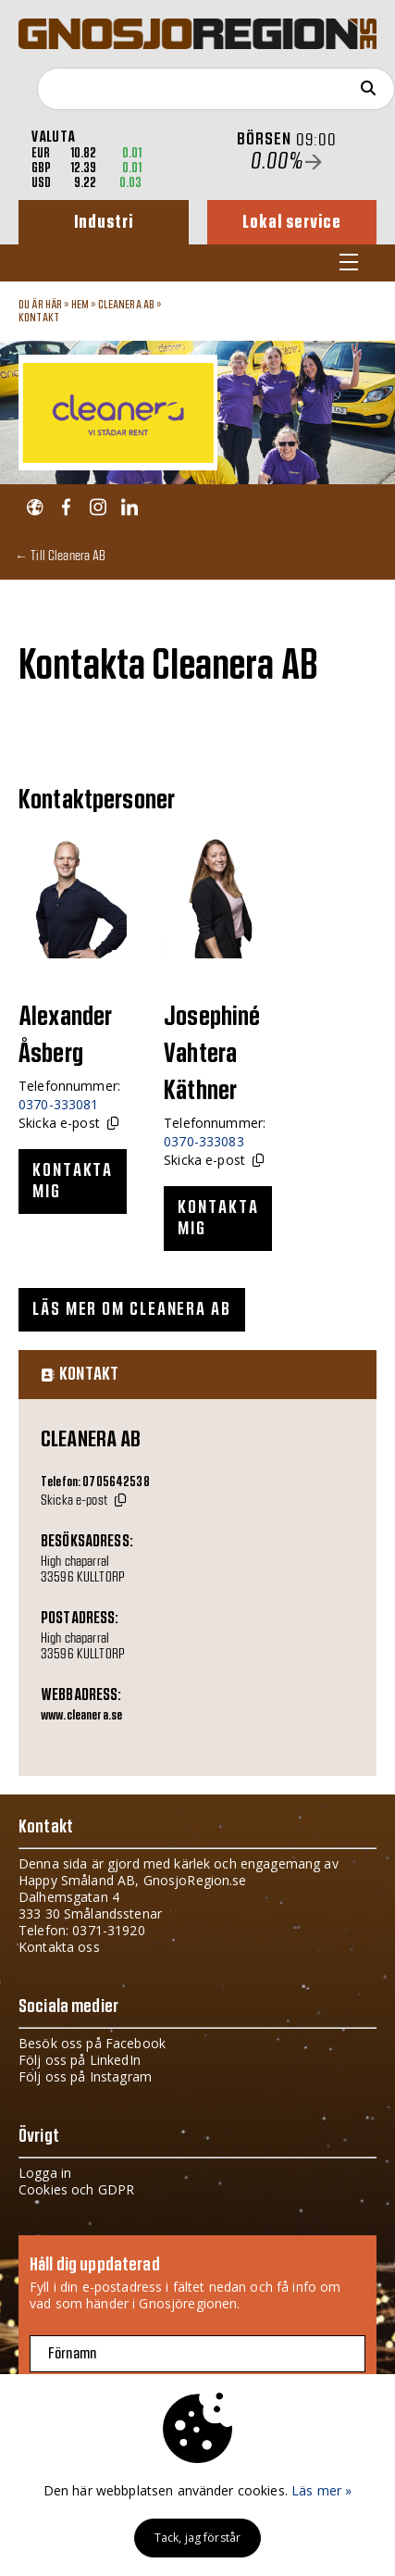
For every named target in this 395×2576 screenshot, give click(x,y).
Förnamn (72, 2353)
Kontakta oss (59, 1947)
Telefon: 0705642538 (95, 1482)
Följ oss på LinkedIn (80, 2060)
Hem (80, 304)
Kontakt (39, 317)
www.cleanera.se (81, 1715)
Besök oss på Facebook (92, 2043)
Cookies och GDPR (76, 2189)
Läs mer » (321, 2490)
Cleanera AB (126, 304)
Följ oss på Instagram (85, 2076)
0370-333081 (59, 1104)
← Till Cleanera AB (60, 555)
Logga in (45, 2173)
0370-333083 (204, 1141)
